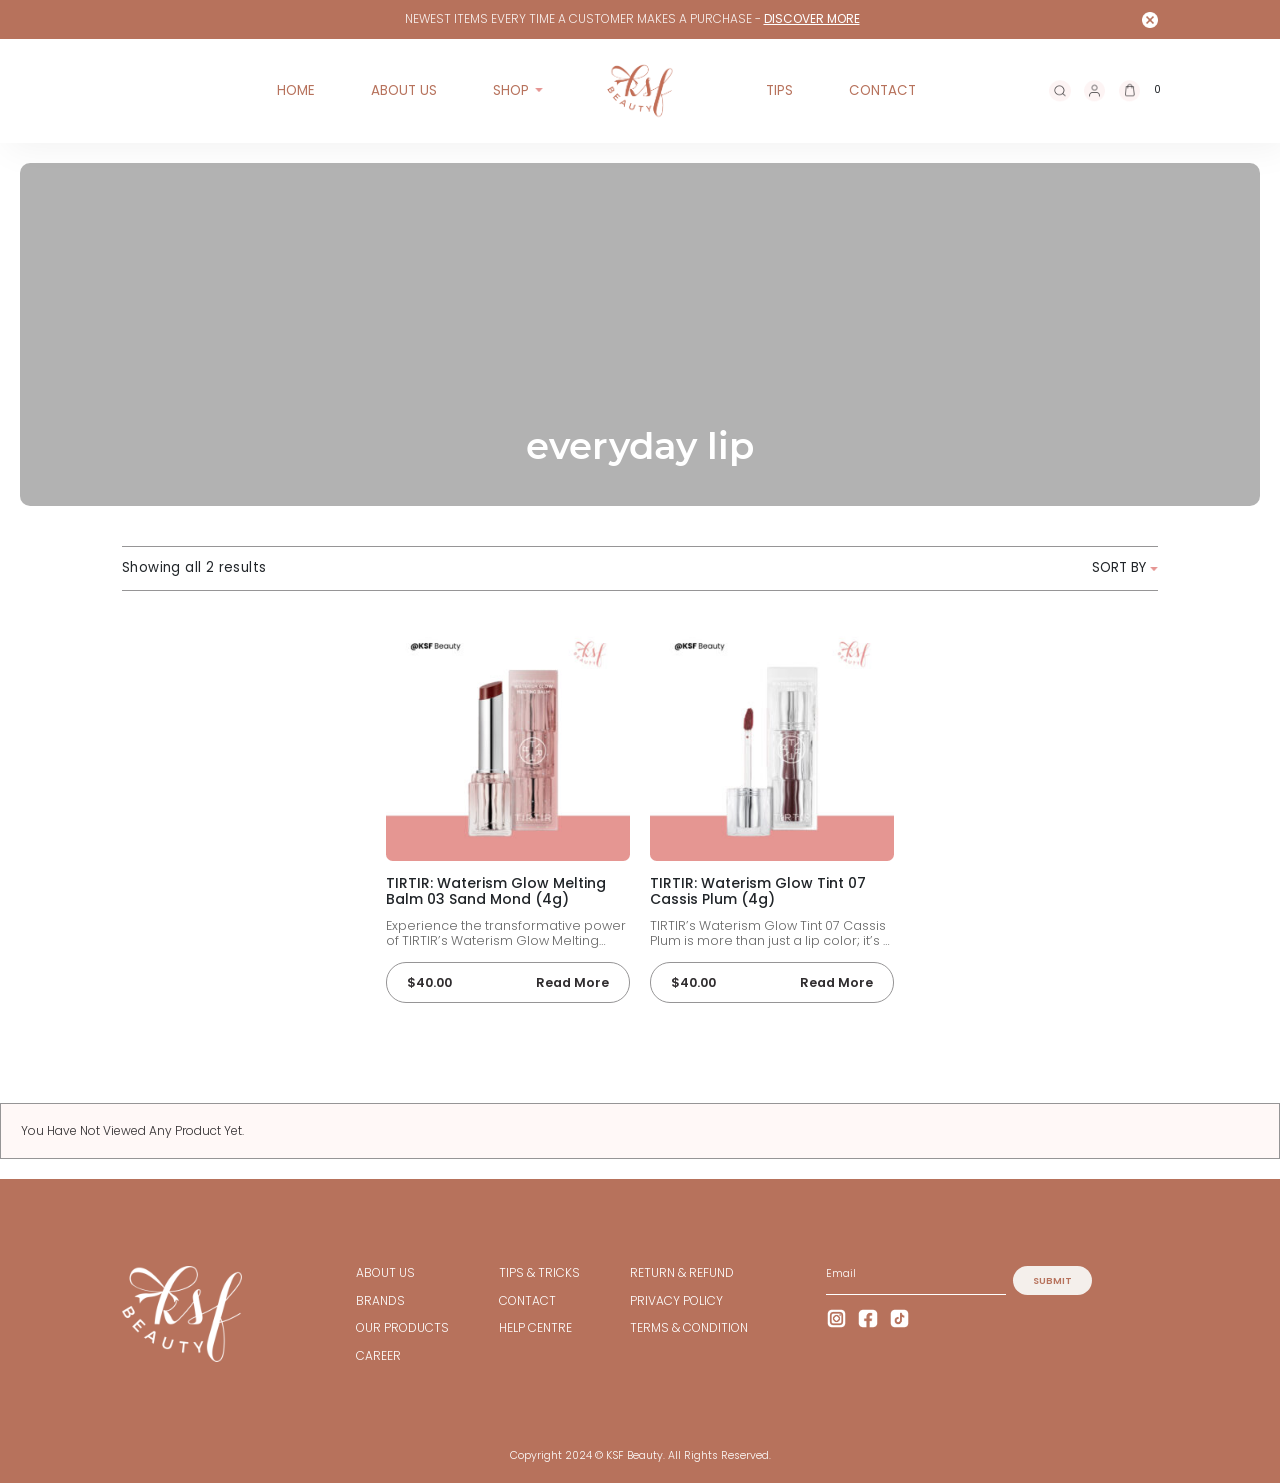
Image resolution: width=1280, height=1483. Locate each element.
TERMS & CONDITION (689, 1328)
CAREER (378, 1356)
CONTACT (882, 90)
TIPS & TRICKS (539, 1273)
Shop (511, 90)
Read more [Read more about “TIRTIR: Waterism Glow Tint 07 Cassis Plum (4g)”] (836, 982)
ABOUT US (404, 90)
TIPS (779, 90)
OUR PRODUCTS (402, 1328)
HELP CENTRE (535, 1328)
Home (296, 90)
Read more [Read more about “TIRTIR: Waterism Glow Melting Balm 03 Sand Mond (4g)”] (572, 982)
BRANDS (380, 1301)
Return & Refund (682, 1273)
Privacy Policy (676, 1301)
